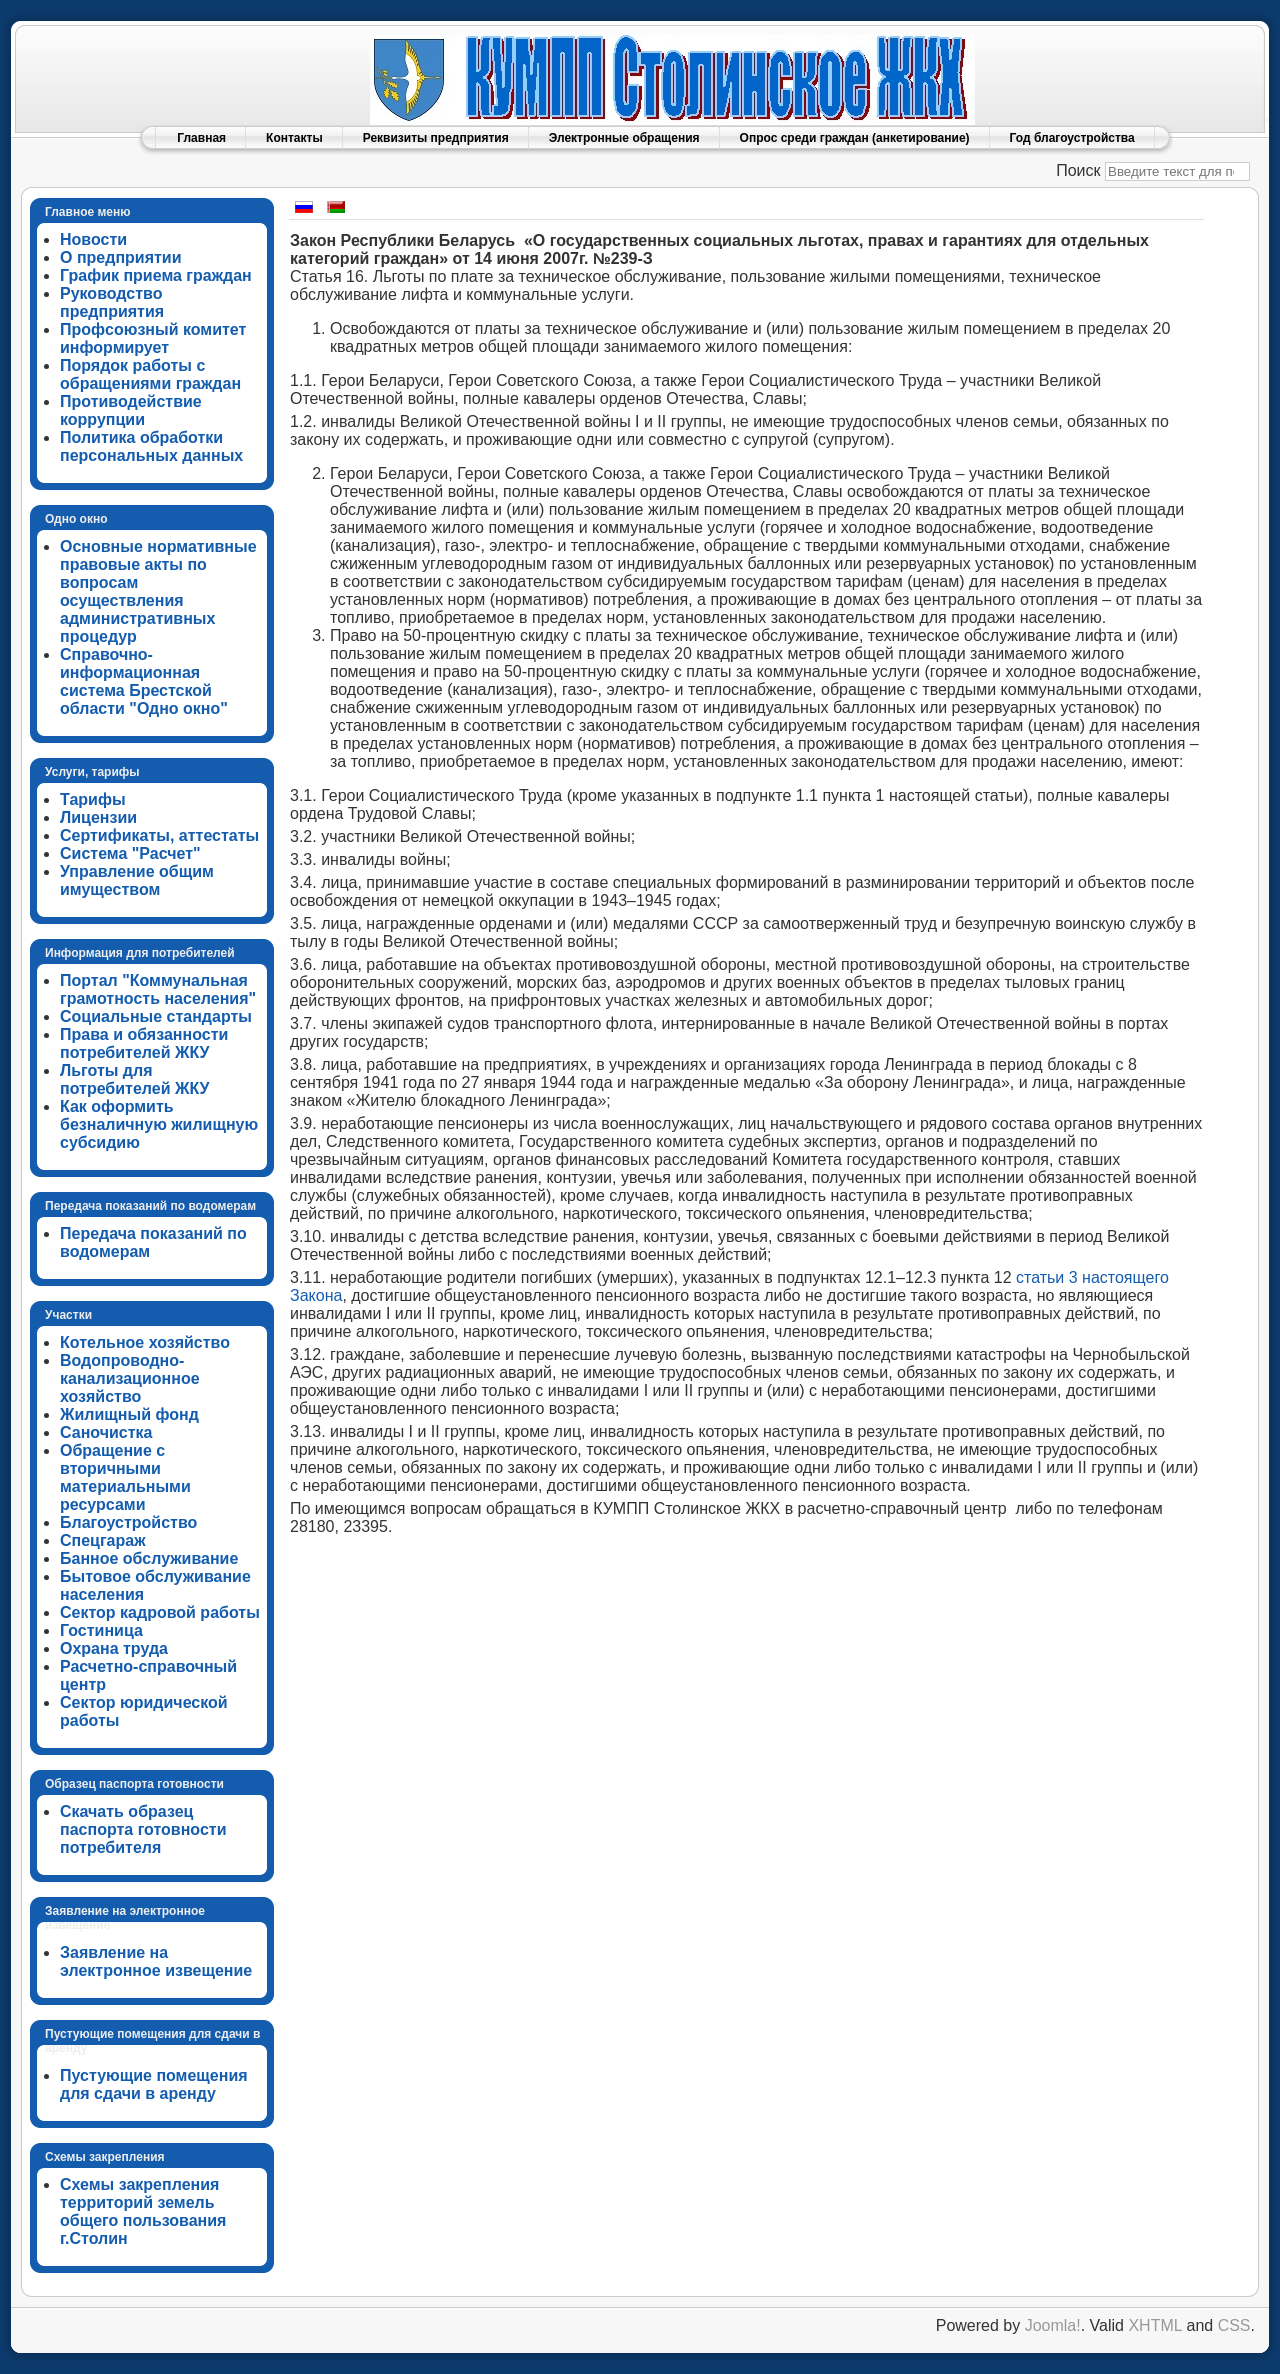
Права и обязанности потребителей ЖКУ (144, 1043)
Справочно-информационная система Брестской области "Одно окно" (144, 681)
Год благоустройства (1072, 138)
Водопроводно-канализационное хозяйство (130, 1378)
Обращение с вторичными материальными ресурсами (125, 1477)
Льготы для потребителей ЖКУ (135, 1079)
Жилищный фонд (129, 1414)
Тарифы (93, 799)
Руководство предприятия (112, 302)
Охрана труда (114, 1648)
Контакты (294, 138)
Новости (93, 239)
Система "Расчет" (130, 853)
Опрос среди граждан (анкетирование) (855, 138)
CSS (1234, 2325)
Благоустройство (128, 1522)
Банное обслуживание (149, 1558)
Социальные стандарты (156, 1016)
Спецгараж (103, 1540)
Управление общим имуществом (137, 880)
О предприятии (121, 257)
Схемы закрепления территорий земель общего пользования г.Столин (143, 2211)
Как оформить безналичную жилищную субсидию (159, 1124)
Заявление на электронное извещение (156, 1961)
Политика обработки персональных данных (151, 446)
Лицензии (98, 817)
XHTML (1155, 2325)
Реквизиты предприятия (436, 138)
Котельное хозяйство (145, 1342)
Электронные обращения (624, 138)
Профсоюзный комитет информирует (153, 338)
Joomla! (1053, 2325)
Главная (201, 138)
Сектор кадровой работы (160, 1612)
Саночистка (106, 1432)
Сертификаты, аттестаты (159, 835)
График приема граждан (156, 275)
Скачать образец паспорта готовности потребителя (143, 1829)
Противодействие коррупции (131, 410)
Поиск (1078, 170)
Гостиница (101, 1630)
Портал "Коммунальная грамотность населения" (158, 989)
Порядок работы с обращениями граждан (150, 374)
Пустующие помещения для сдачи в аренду (154, 2084)
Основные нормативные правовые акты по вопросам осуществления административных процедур (158, 591)
